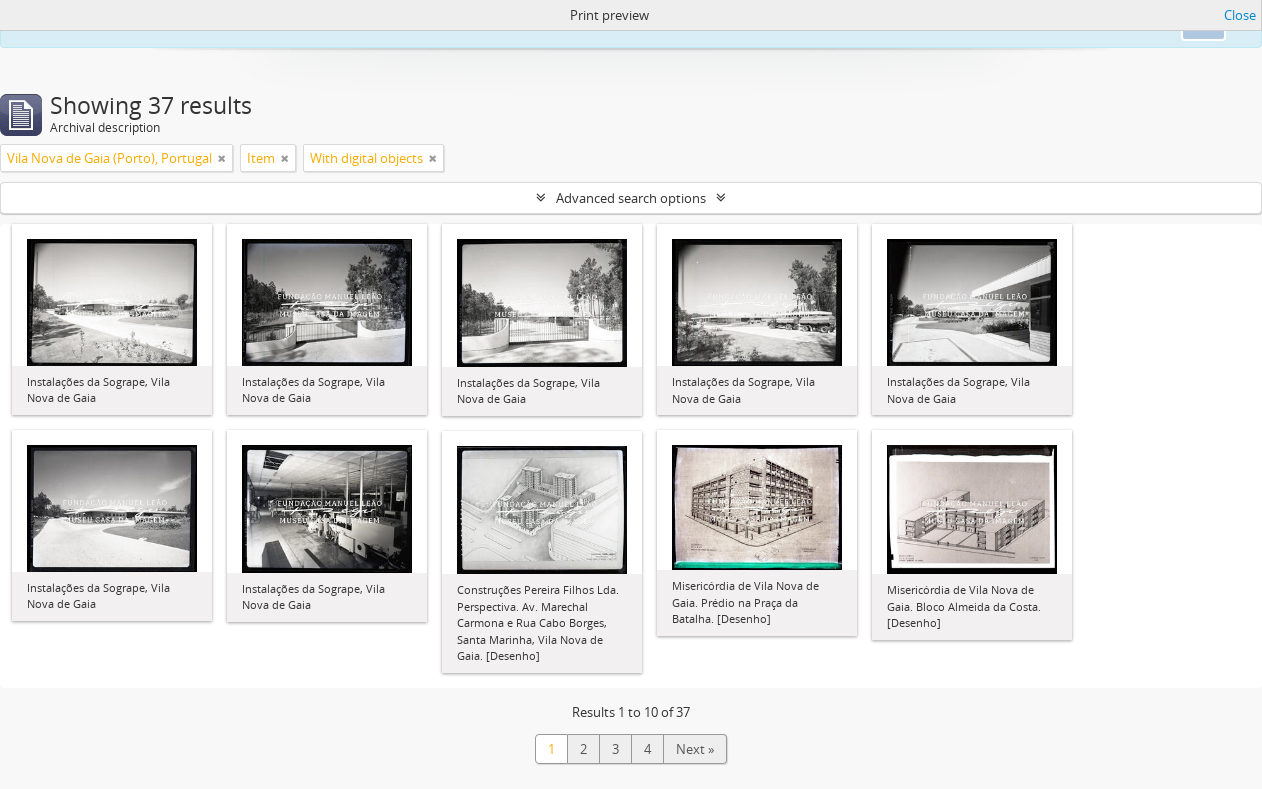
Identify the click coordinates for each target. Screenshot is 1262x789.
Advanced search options (631, 198)
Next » (695, 749)
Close (1240, 15)
